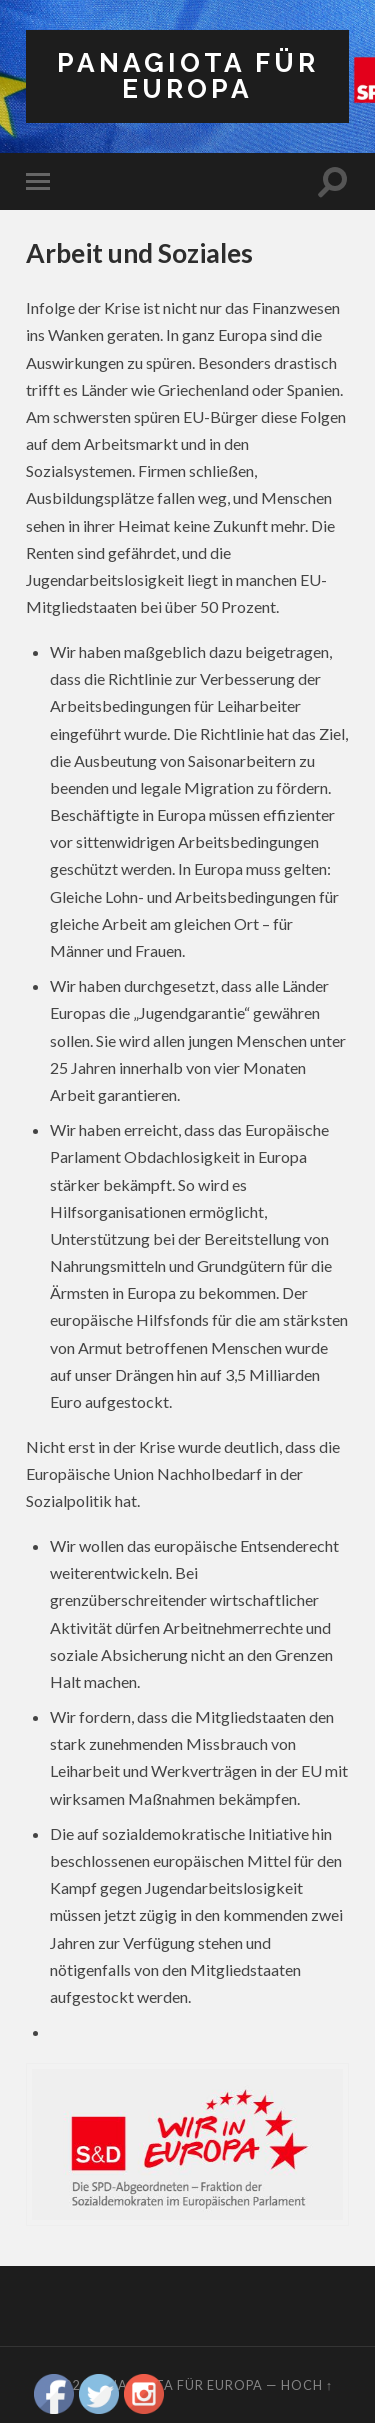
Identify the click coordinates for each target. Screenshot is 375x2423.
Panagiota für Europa (188, 75)
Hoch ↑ (307, 2385)
